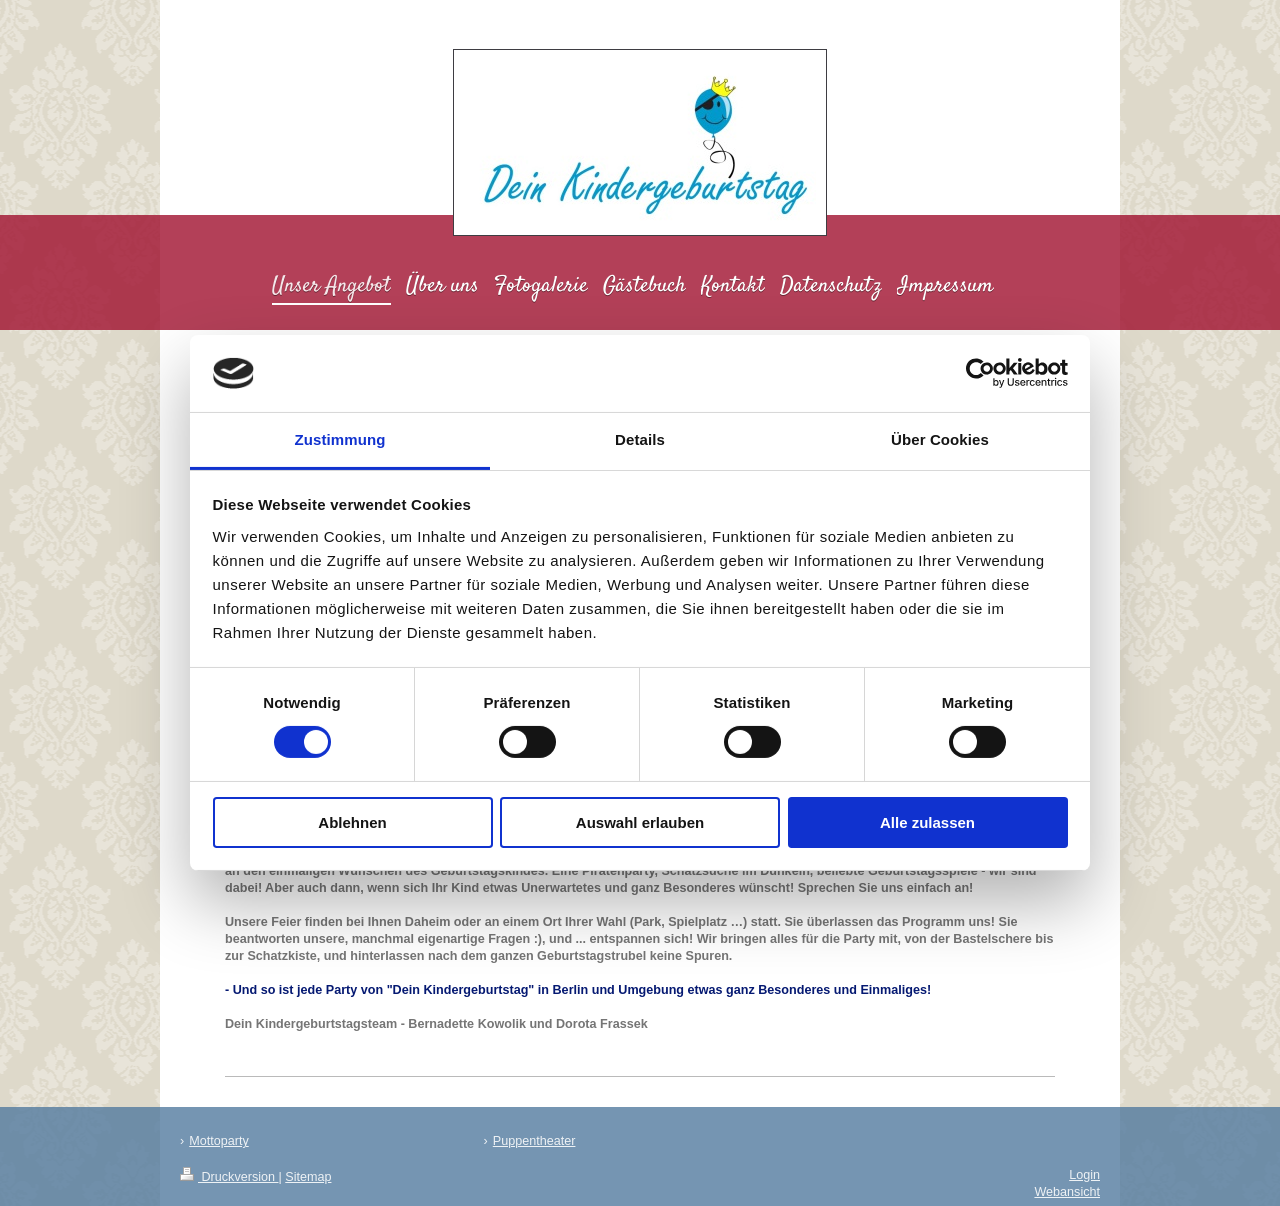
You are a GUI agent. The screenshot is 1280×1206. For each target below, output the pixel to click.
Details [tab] (640, 439)
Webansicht (1067, 1192)
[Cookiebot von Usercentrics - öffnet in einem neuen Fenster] (980, 373)
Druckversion (229, 1177)
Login (1084, 1175)
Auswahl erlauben (640, 822)
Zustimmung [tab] (340, 439)
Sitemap (308, 1177)
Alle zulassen (927, 822)
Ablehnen (352, 822)
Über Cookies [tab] (940, 439)
